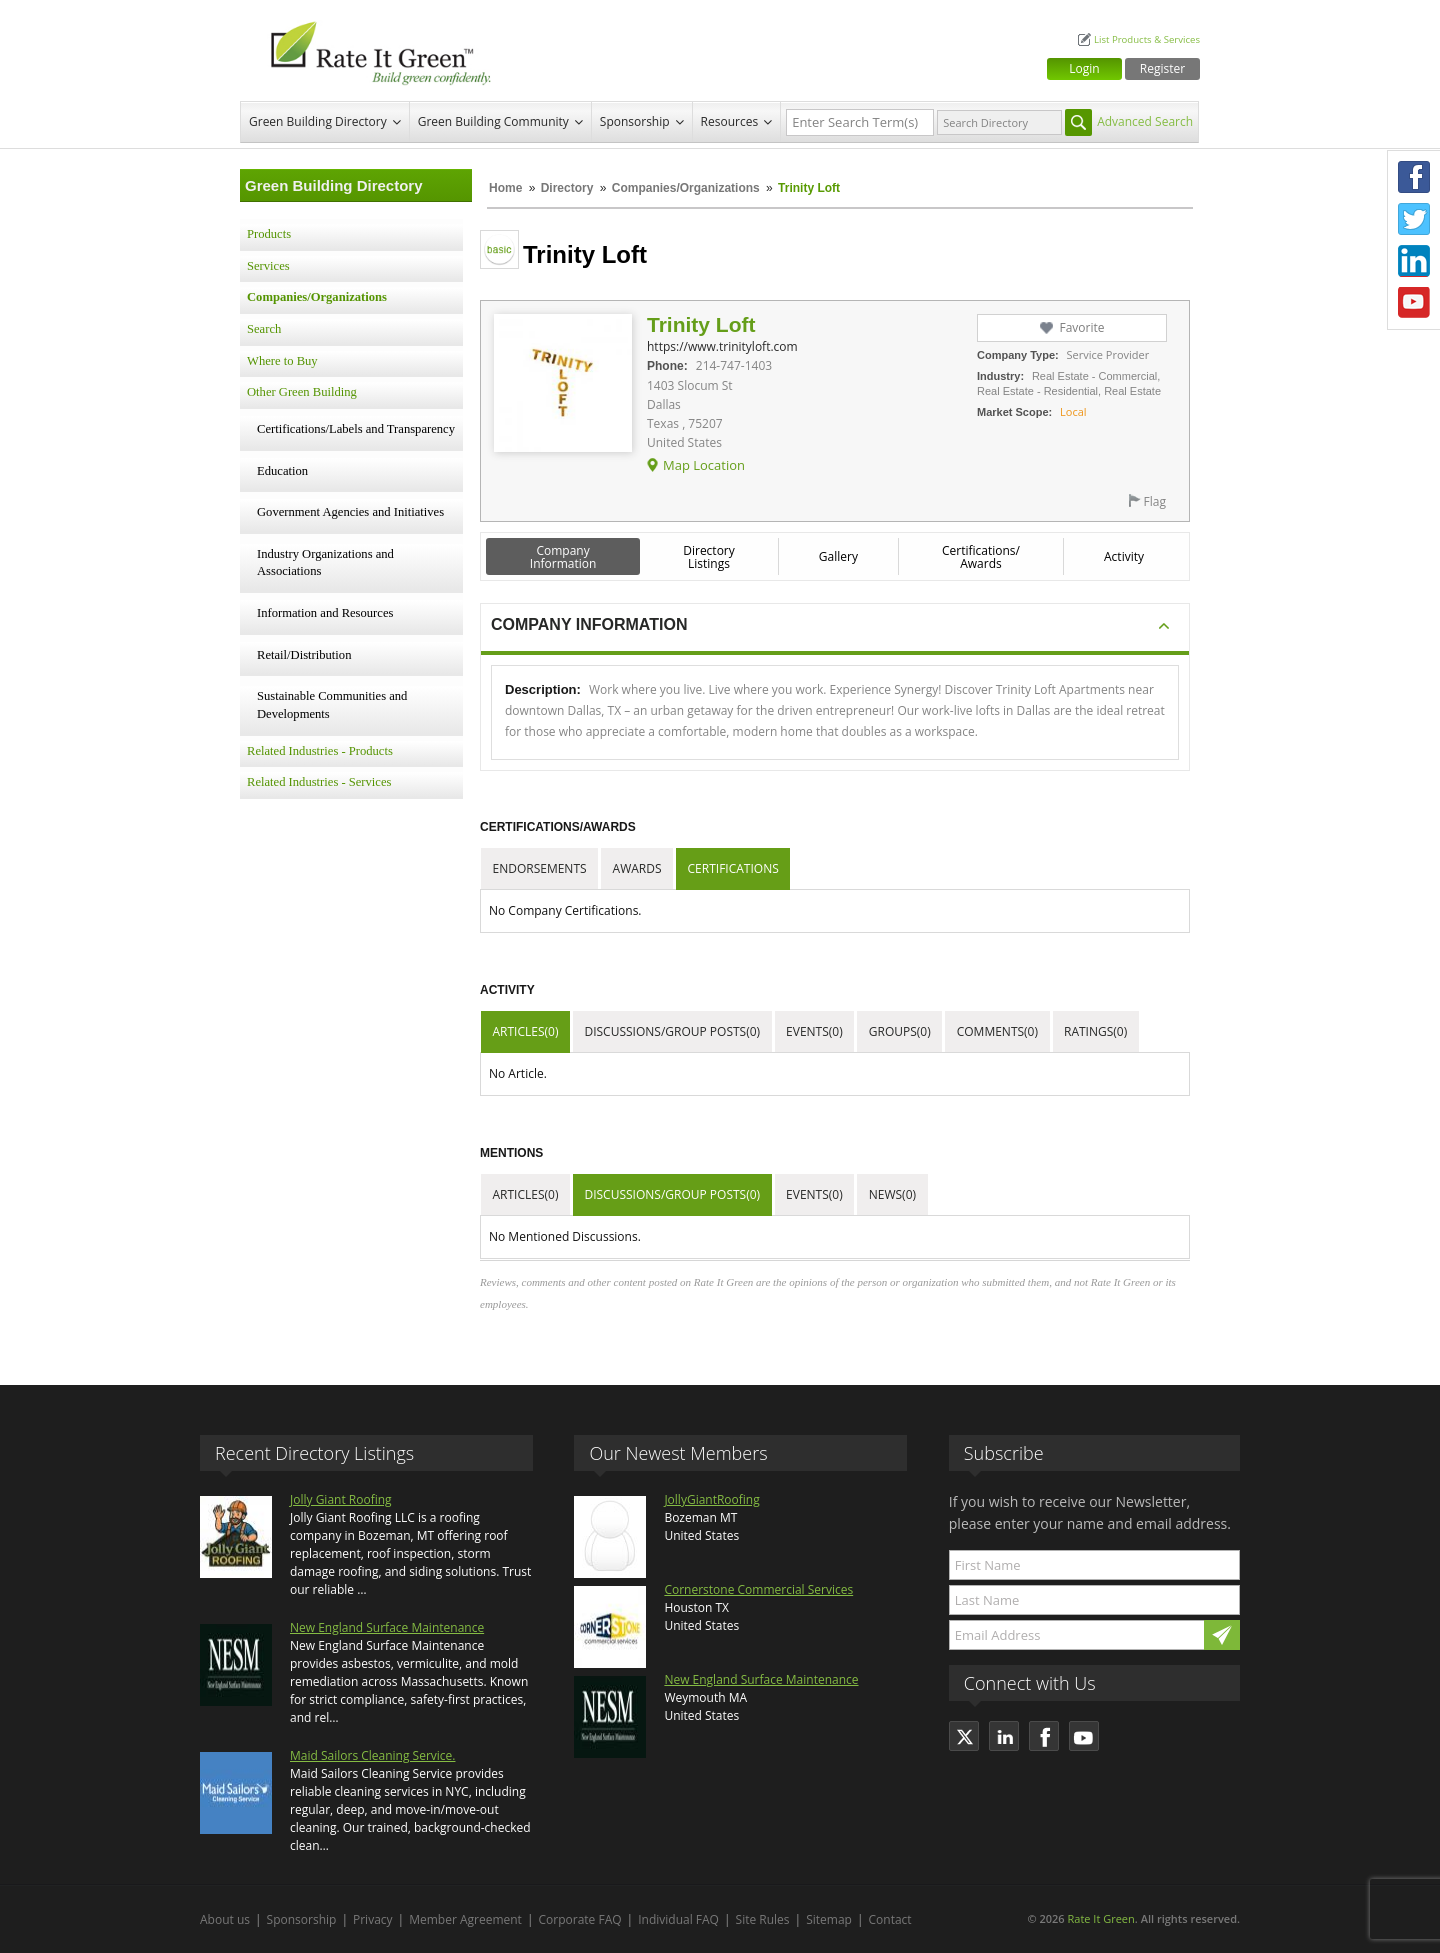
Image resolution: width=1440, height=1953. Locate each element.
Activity (1124, 556)
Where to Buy (282, 361)
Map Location (704, 465)
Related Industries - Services (319, 782)
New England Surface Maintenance (387, 1627)
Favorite (1081, 327)
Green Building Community (493, 121)
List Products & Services (1147, 39)
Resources (730, 121)
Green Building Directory (318, 121)
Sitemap (829, 1919)
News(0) (892, 1194)
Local (1073, 411)
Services (268, 266)
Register (1162, 68)
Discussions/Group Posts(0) (672, 1031)
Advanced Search (1145, 121)
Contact (890, 1919)
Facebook (1414, 177)
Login (1084, 68)
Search (264, 329)
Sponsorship (635, 121)
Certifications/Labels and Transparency (356, 429)
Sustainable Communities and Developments (332, 705)
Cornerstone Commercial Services (758, 1589)
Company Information (563, 557)
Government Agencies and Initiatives (350, 512)
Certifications (733, 868)
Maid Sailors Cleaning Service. (372, 1755)
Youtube (1414, 303)
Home (505, 188)
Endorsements (540, 868)
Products (269, 234)
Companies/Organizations (686, 188)
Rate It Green (1100, 1918)
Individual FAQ (678, 1919)
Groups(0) (900, 1031)
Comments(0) (997, 1031)
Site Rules (763, 1919)
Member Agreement (465, 1919)
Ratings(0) (1095, 1031)
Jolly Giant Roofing (341, 1499)
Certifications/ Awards (981, 557)
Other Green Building (302, 392)
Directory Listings (709, 557)
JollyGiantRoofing (711, 1499)
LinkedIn (1414, 261)
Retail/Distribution (304, 655)
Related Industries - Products (320, 751)
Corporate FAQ (580, 1919)
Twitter (1414, 219)
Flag (1155, 501)
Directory (567, 188)
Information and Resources (325, 613)
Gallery (838, 556)
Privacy (373, 1919)
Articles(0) (526, 1031)
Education (282, 471)
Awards (637, 868)
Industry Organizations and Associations (325, 563)
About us (225, 1919)
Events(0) (814, 1031)
